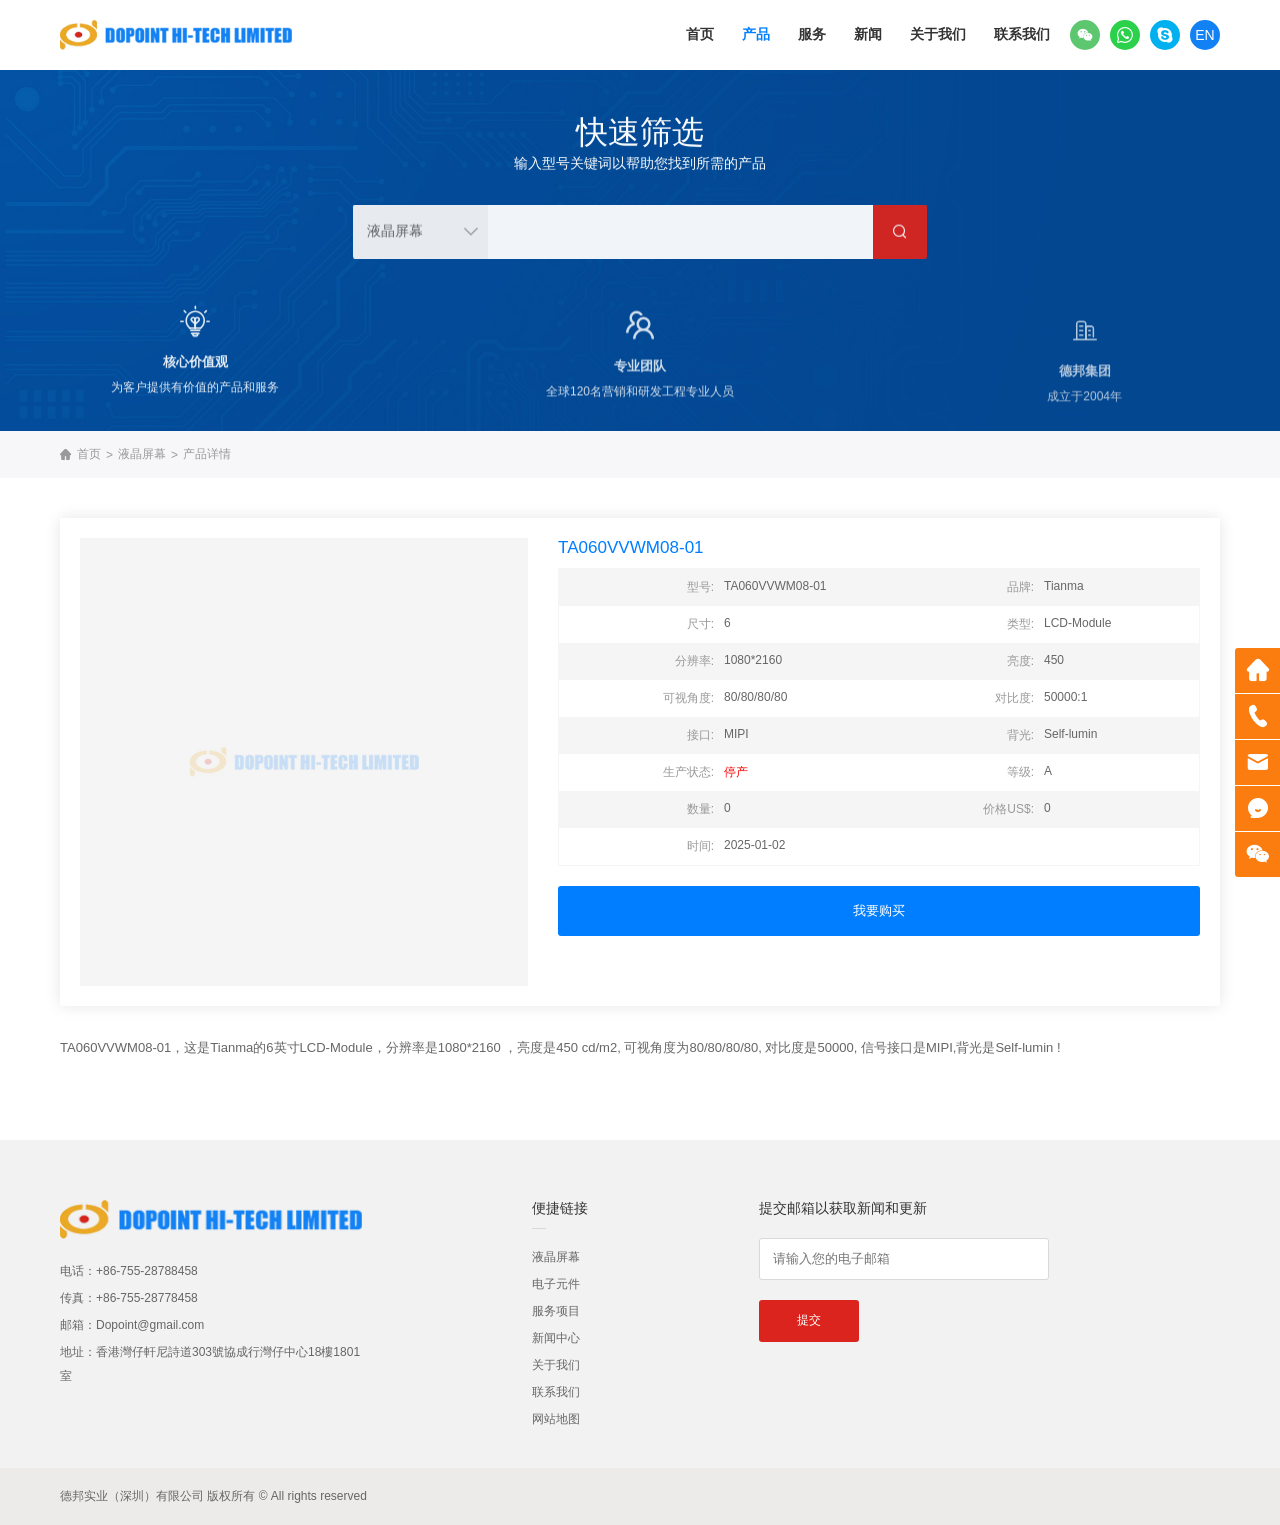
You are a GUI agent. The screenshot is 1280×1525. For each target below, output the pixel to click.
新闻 (868, 34)
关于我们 (938, 34)
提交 (809, 1320)
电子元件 (556, 1284)
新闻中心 (556, 1338)
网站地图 (556, 1419)
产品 (756, 34)
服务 (812, 34)
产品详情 (207, 454)
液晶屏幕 (142, 454)
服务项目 (556, 1311)
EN (1204, 35)
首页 (700, 34)
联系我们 (1022, 34)
